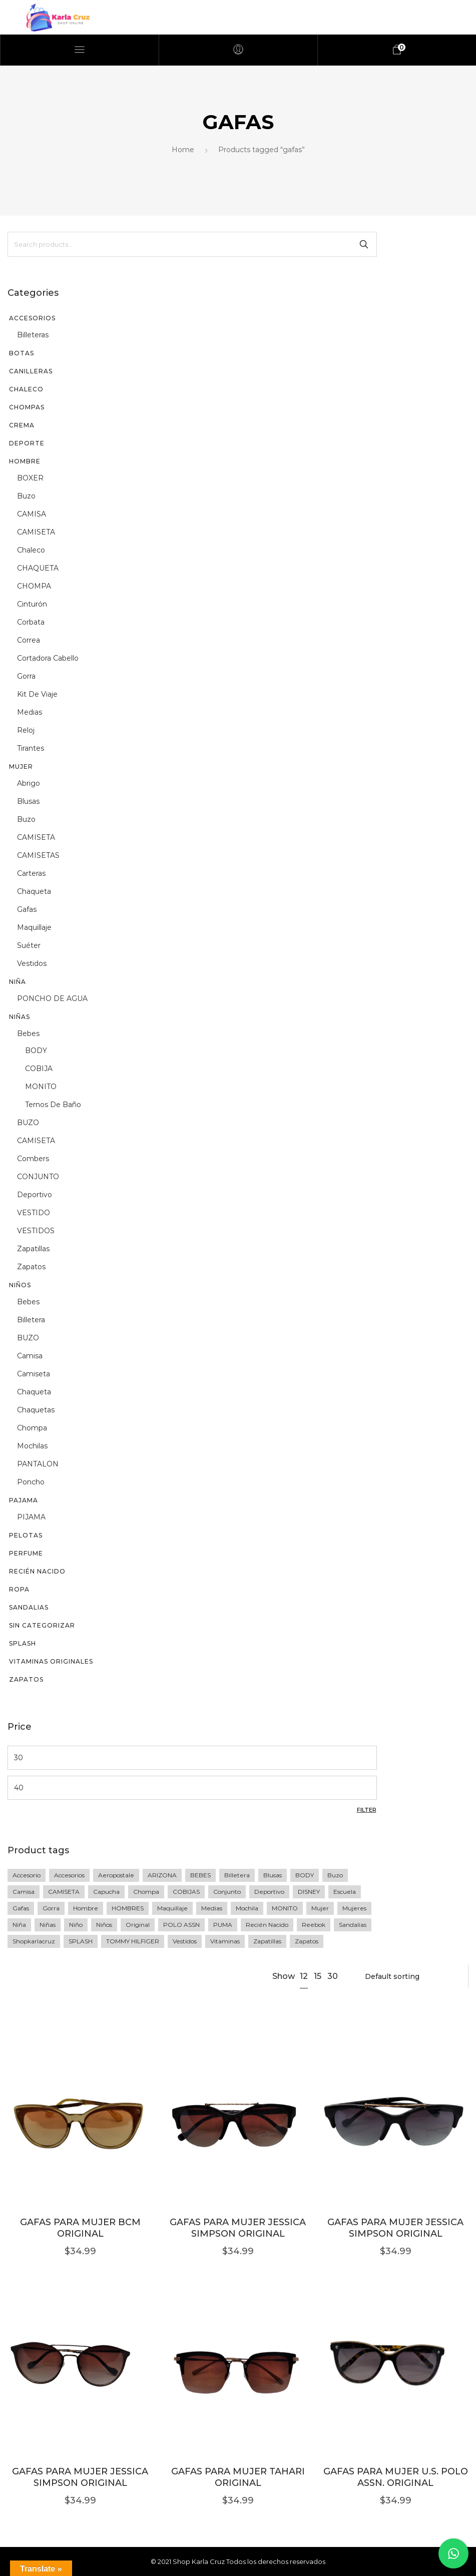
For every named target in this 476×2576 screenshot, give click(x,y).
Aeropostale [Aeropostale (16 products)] (116, 1875)
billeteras (33, 334)
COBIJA (39, 1068)
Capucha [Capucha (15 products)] (106, 1891)
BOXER (30, 477)
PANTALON (38, 1463)
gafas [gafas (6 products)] (21, 1908)
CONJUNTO (38, 1176)
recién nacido (37, 1571)
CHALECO (26, 389)
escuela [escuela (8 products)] (344, 1891)
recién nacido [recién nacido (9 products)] (267, 1924)
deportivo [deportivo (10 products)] (269, 1891)
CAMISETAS (38, 855)
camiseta (33, 1373)
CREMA (22, 425)
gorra (26, 676)
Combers (33, 1158)
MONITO (41, 1086)
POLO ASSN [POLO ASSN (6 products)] (181, 1924)
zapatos (31, 1266)
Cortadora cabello (48, 658)
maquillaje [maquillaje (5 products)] (172, 1908)
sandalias (29, 1607)
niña (17, 981)
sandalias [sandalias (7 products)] (352, 1924)
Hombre (25, 461)
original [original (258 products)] (138, 1924)
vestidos (32, 963)
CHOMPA (34, 586)
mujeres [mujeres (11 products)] (354, 1908)
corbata (31, 622)
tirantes (30, 748)
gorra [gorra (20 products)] (51, 1908)
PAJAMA (23, 1500)
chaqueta (34, 891)
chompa (32, 1427)
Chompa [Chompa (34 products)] (146, 1891)
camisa (30, 1355)
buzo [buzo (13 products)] (335, 1875)
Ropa (19, 1589)
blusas (28, 801)
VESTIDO (33, 1212)
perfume (26, 1553)
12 (304, 1976)
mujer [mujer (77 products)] (320, 1908)
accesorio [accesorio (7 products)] (27, 1875)
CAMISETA (36, 532)
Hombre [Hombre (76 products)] (85, 1908)
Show (283, 1976)
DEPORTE (27, 443)
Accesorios (32, 318)
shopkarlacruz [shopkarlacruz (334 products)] (34, 1941)
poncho (31, 1481)
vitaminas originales (51, 1661)
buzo (26, 495)
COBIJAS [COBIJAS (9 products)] (186, 1891)
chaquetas (36, 1409)
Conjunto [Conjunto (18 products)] (227, 1891)
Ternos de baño (53, 1104)
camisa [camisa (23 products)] (24, 1891)
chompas (27, 407)
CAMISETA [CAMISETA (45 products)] (64, 1891)
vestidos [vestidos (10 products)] (185, 1941)
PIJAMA (31, 1516)
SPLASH (22, 1643)
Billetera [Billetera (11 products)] (237, 1875)
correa (28, 640)
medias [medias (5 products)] (211, 1908)
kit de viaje (37, 694)
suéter (29, 945)
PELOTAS (26, 1535)
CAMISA (31, 514)
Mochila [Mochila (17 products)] (247, 1908)
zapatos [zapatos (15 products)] (306, 1941)
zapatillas (33, 1248)
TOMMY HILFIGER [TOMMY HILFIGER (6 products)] (132, 1941)
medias (29, 712)
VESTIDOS (36, 1230)
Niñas (19, 1016)
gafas (27, 909)
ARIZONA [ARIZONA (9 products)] (162, 1875)
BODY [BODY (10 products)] (304, 1875)
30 (332, 1976)
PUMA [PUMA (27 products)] (222, 1924)
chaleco (31, 550)
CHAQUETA (38, 568)
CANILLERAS (31, 371)
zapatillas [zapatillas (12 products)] (267, 1941)
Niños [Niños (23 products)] (104, 1924)
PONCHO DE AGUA (52, 998)
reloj (26, 730)
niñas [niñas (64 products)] (48, 1924)
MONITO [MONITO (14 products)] (285, 1908)
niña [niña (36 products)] (19, 1924)
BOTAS (21, 353)
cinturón (32, 604)
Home (183, 149)
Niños (20, 1285)
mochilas (32, 1445)
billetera (31, 1319)
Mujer (21, 766)
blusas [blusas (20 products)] (272, 1875)
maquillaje (34, 927)
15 (317, 1976)
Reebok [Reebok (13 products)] (313, 1924)
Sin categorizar (42, 1625)
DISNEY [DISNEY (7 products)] (309, 1891)
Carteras (31, 873)
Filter (366, 1809)
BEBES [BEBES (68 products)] (200, 1875)
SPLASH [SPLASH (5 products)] (81, 1941)
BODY (36, 1050)
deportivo (34, 1194)
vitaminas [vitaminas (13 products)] (225, 1941)
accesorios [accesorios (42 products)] (69, 1875)
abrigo (28, 783)
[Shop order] (410, 1976)
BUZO (28, 1122)
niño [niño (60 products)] (76, 1924)
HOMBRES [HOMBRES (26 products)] (128, 1908)
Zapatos (26, 1679)
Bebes (28, 1033)
